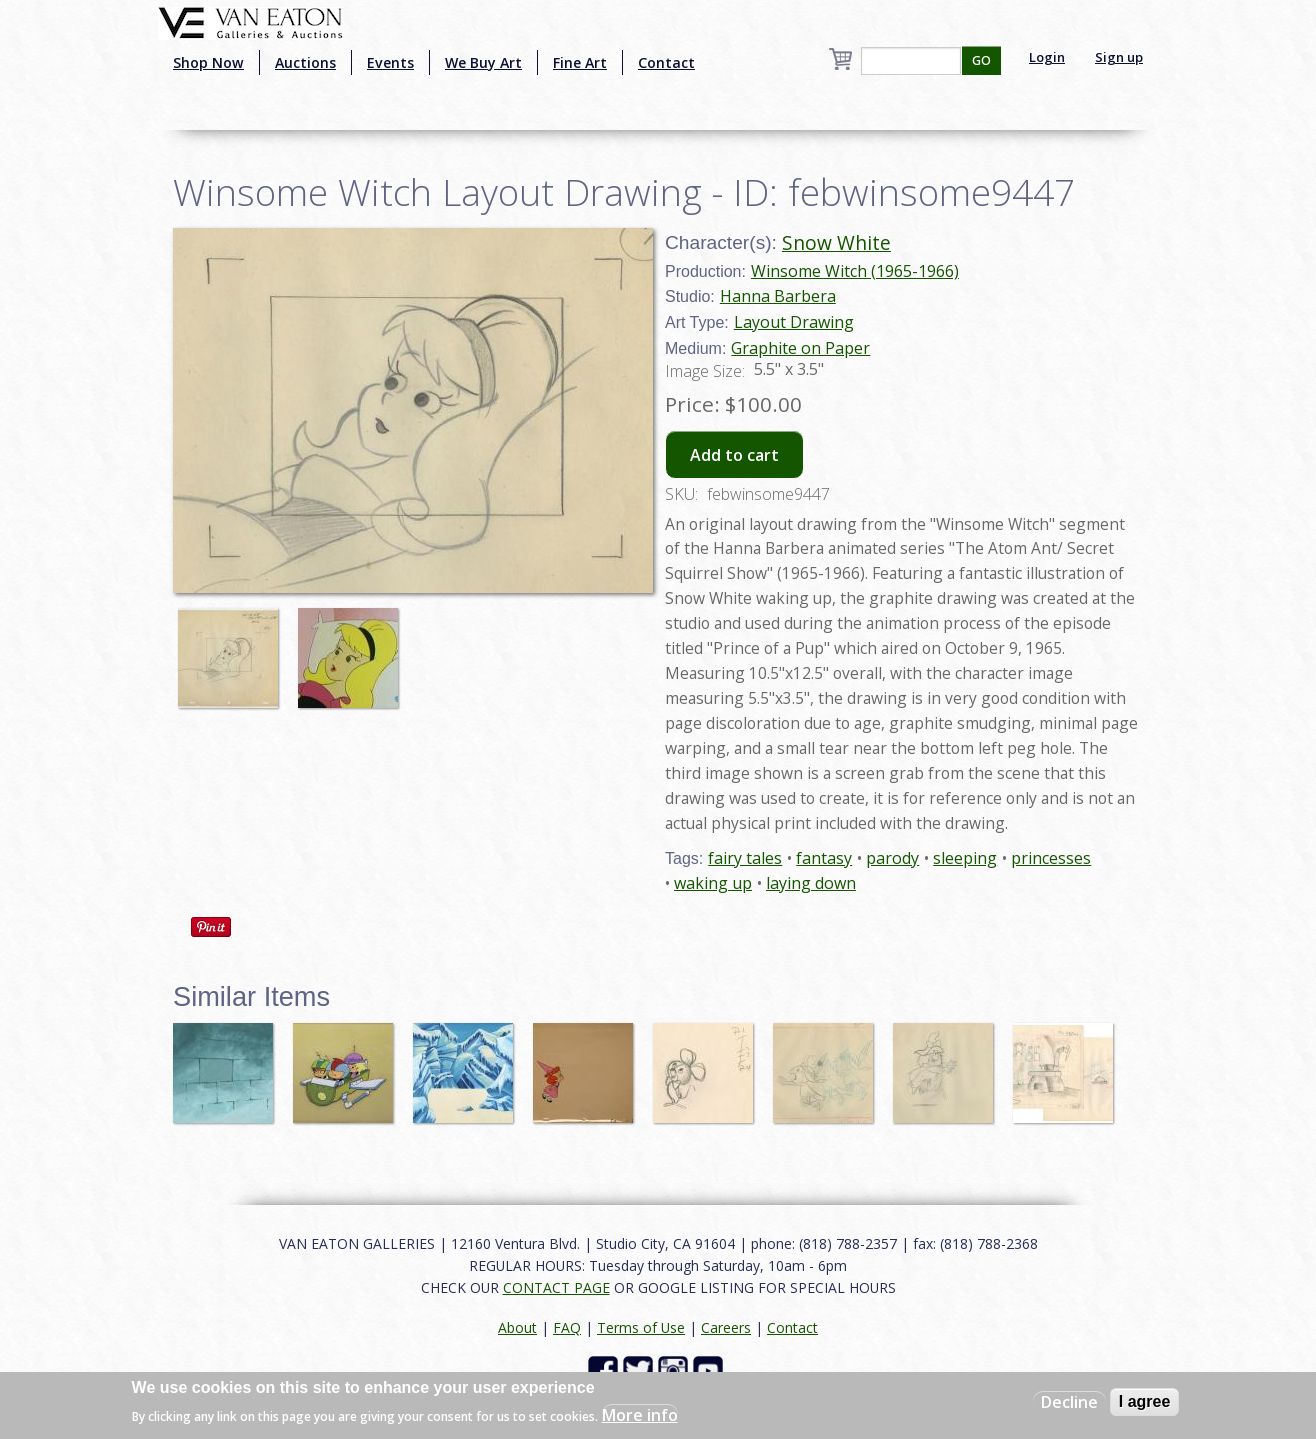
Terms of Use (641, 1327)
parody (892, 858)
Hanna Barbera (778, 296)
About (517, 1327)
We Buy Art (483, 62)
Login (1047, 57)
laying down (811, 883)
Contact (666, 62)
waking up (713, 883)
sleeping (965, 858)
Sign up (1119, 57)
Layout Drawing (794, 322)
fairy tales (745, 858)
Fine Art (580, 62)
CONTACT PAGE (556, 1287)
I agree (1145, 1401)
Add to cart (734, 455)
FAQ (567, 1327)
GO (981, 60)
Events (390, 62)
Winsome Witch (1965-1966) (855, 271)
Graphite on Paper (800, 348)
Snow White (836, 242)
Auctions (305, 62)
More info (640, 1415)
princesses (1051, 858)
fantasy (824, 858)
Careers (726, 1327)
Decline (1069, 1402)
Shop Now (208, 62)
